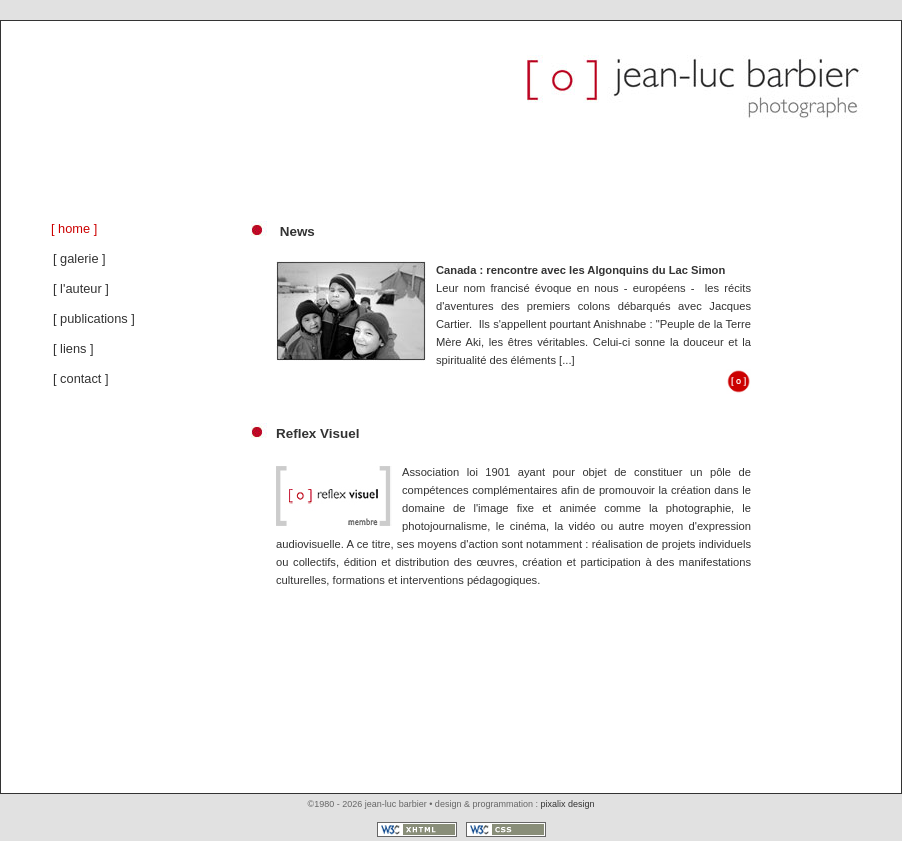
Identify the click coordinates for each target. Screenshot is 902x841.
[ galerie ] (79, 258)
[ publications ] (94, 318)
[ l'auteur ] (81, 288)
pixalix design (567, 804)
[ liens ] (73, 348)
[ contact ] (80, 378)
